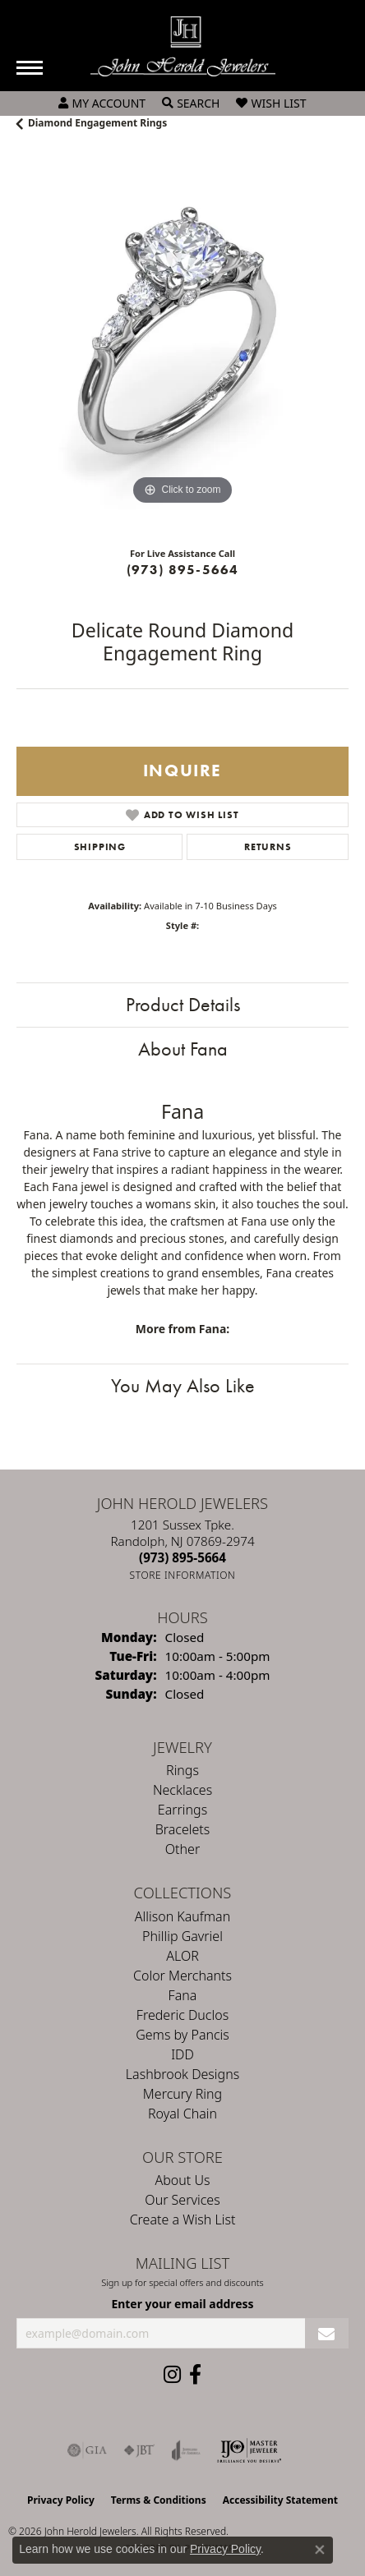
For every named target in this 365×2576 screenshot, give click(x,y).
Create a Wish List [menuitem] (183, 2219)
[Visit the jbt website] (139, 2450)
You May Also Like (183, 1385)
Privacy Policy (61, 2500)
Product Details (183, 1004)
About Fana (183, 1048)
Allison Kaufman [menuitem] (182, 1916)
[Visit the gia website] (87, 2450)
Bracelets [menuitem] (182, 1829)
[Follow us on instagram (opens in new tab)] (172, 2375)
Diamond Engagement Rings (97, 123)
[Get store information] (183, 1575)
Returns (268, 846)
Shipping (100, 846)
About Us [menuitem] (182, 2180)
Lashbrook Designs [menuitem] (182, 2074)
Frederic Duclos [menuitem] (182, 2015)
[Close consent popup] (320, 2550)
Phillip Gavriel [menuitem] (182, 1936)
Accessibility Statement (280, 2500)
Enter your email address (182, 2304)
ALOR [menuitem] (182, 1956)
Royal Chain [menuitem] (182, 2113)
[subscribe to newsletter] (327, 2333)
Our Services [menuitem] (182, 2200)
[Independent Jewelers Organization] (249, 2450)
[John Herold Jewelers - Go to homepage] (182, 46)
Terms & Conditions (158, 2500)
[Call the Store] (182, 1557)
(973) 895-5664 (183, 569)
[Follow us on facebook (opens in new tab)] (195, 2375)
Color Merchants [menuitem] (182, 1975)
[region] (182, 343)
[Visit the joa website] (186, 2450)
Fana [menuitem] (183, 1995)
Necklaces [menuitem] (182, 1790)
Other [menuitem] (182, 1849)
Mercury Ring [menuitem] (182, 2094)
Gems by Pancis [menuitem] (182, 2035)
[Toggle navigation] (29, 67)
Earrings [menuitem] (182, 1810)
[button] (102, 103)
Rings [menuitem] (182, 1770)
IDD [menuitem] (182, 2054)
